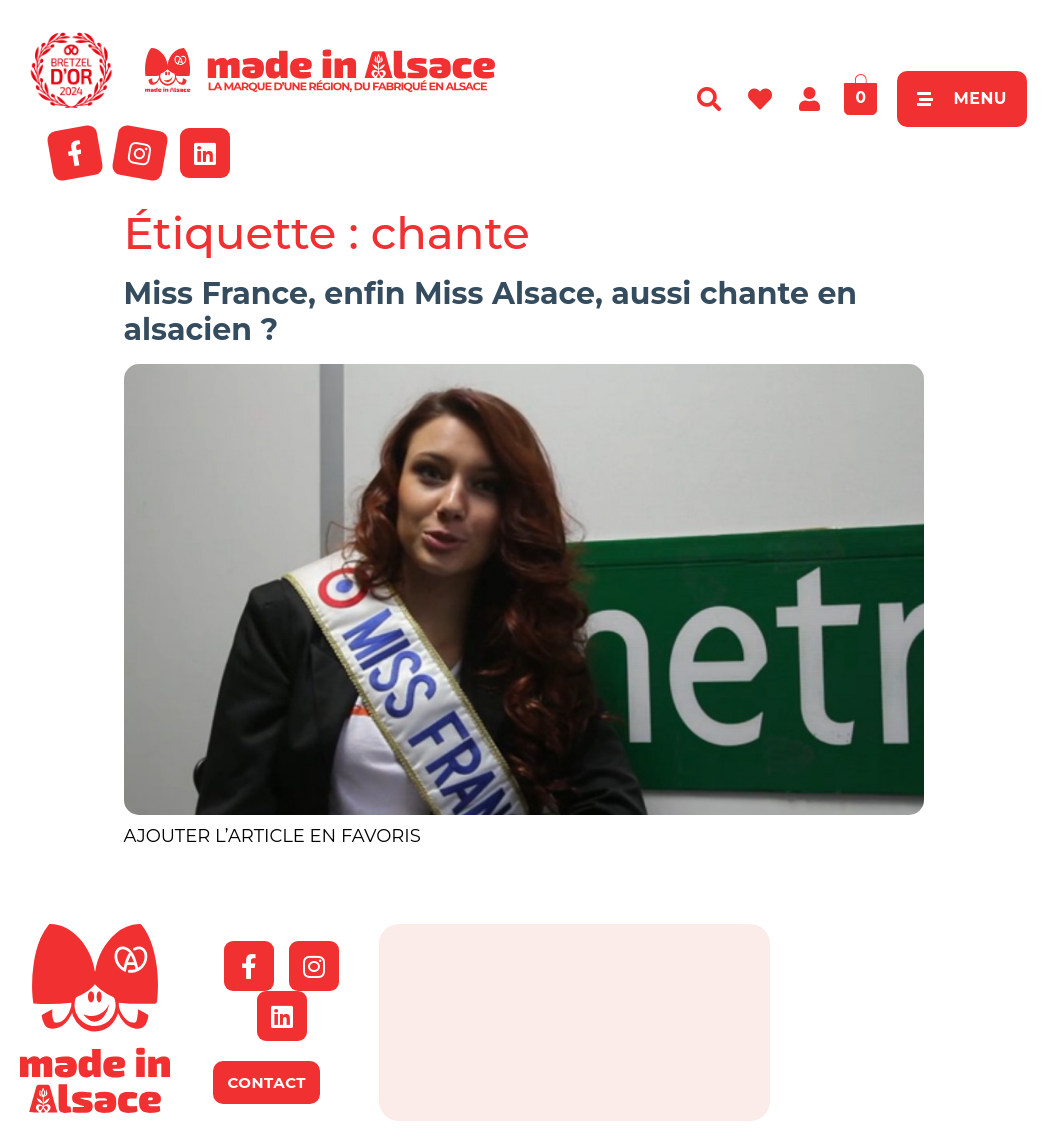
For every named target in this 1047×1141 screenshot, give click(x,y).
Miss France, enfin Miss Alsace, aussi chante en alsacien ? (491, 311)
